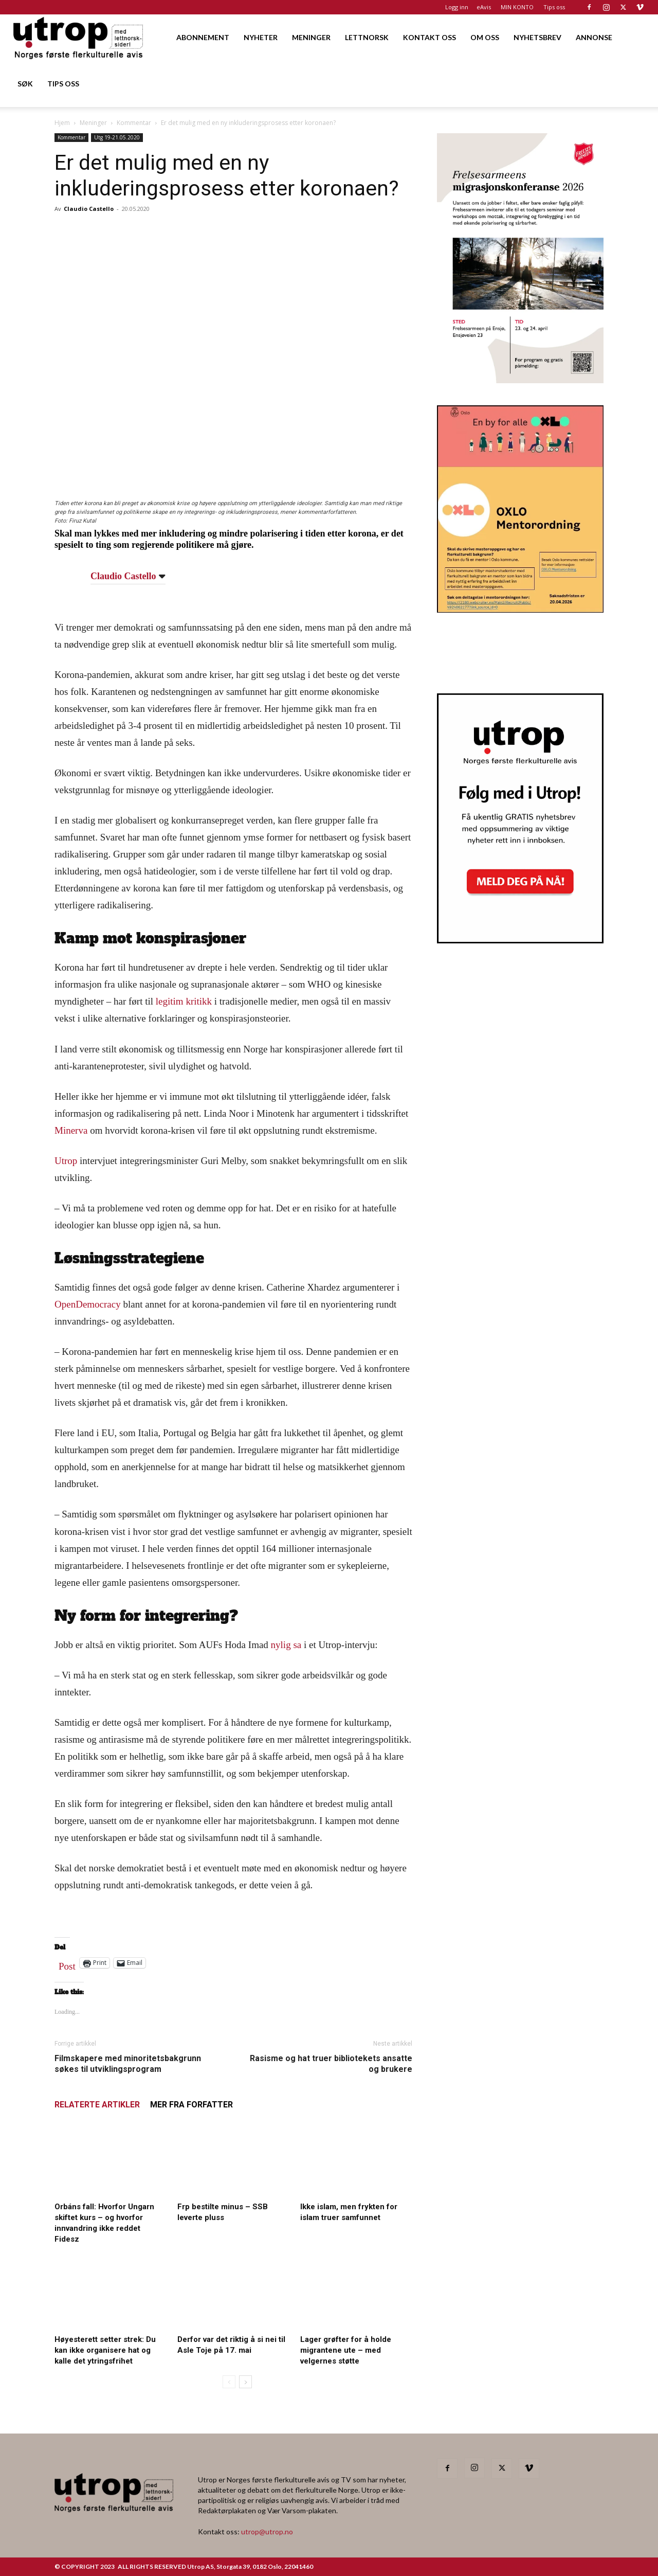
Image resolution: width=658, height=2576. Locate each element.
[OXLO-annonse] (520, 609)
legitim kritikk (184, 1001)
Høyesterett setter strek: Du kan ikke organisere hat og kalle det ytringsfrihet (105, 2350)
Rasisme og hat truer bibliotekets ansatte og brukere (331, 2063)
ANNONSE (594, 37)
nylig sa (286, 1644)
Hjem (62, 122)
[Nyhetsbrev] (520, 940)
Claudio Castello (89, 208)
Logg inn (456, 7)
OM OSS (484, 37)
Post (67, 1964)
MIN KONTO (517, 7)
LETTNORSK (367, 37)
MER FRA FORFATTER (191, 2104)
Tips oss (554, 7)
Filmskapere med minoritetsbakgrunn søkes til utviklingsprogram (127, 2063)
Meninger (93, 122)
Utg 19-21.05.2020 (117, 137)
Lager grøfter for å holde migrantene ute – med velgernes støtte (345, 2350)
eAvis (484, 7)
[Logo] (79, 37)
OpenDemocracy (87, 1304)
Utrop (65, 1160)
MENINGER (311, 37)
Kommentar (134, 122)
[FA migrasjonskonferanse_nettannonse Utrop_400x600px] (520, 379)
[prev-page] (229, 2381)
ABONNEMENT (202, 37)
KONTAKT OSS (429, 37)
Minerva (70, 1130)
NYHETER (261, 37)
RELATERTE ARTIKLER (97, 2104)
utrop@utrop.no (267, 2531)
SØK (25, 83)
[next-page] (245, 2381)
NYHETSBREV (537, 37)
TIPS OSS (63, 83)
